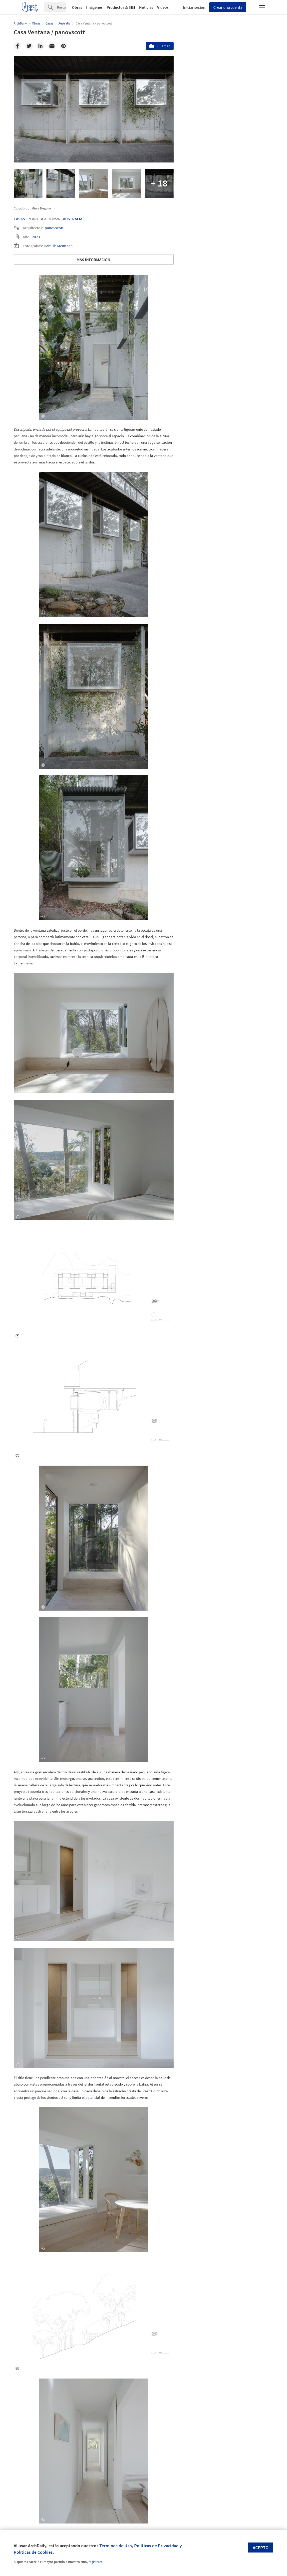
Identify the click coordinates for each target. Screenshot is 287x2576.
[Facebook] (17, 46)
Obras (77, 7)
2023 (36, 236)
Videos (163, 7)
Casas (19, 218)
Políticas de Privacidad (156, 2546)
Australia (72, 218)
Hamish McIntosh (58, 245)
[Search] (61, 7)
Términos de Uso (115, 2546)
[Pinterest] (63, 46)
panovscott (54, 227)
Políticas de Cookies (33, 2552)
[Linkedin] (40, 46)
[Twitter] (29, 46)
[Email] (52, 46)
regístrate (95, 2562)
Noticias (146, 7)
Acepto (261, 2548)
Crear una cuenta (227, 7)
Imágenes (94, 7)
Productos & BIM (121, 7)
